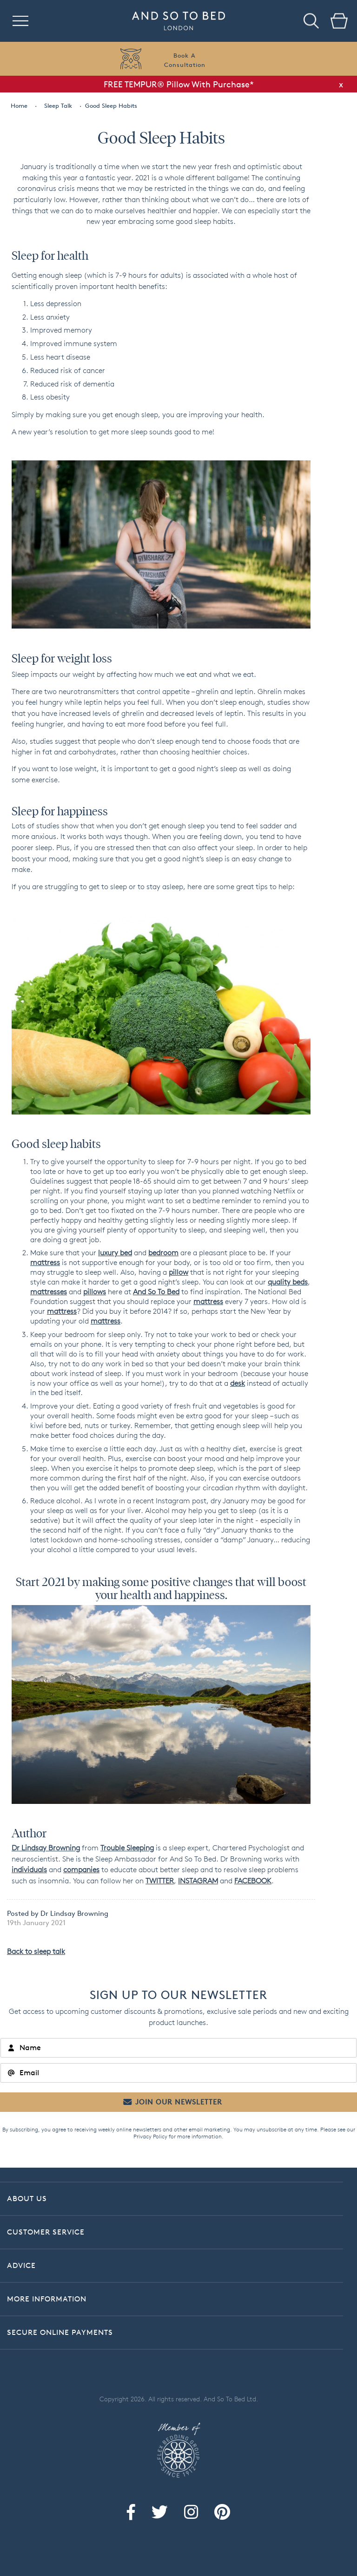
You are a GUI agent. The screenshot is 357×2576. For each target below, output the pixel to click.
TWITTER (159, 1880)
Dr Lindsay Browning (46, 1847)
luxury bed (115, 1252)
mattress (45, 1262)
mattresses (48, 1291)
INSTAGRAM (198, 1880)
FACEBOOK (252, 1880)
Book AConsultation (184, 60)
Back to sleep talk (36, 1951)
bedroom (163, 1252)
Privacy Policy (150, 2136)
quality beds (288, 1282)
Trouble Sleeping (127, 1847)
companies (81, 1869)
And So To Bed (156, 1291)
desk (237, 1383)
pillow (178, 1272)
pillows (94, 1291)
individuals (29, 1869)
